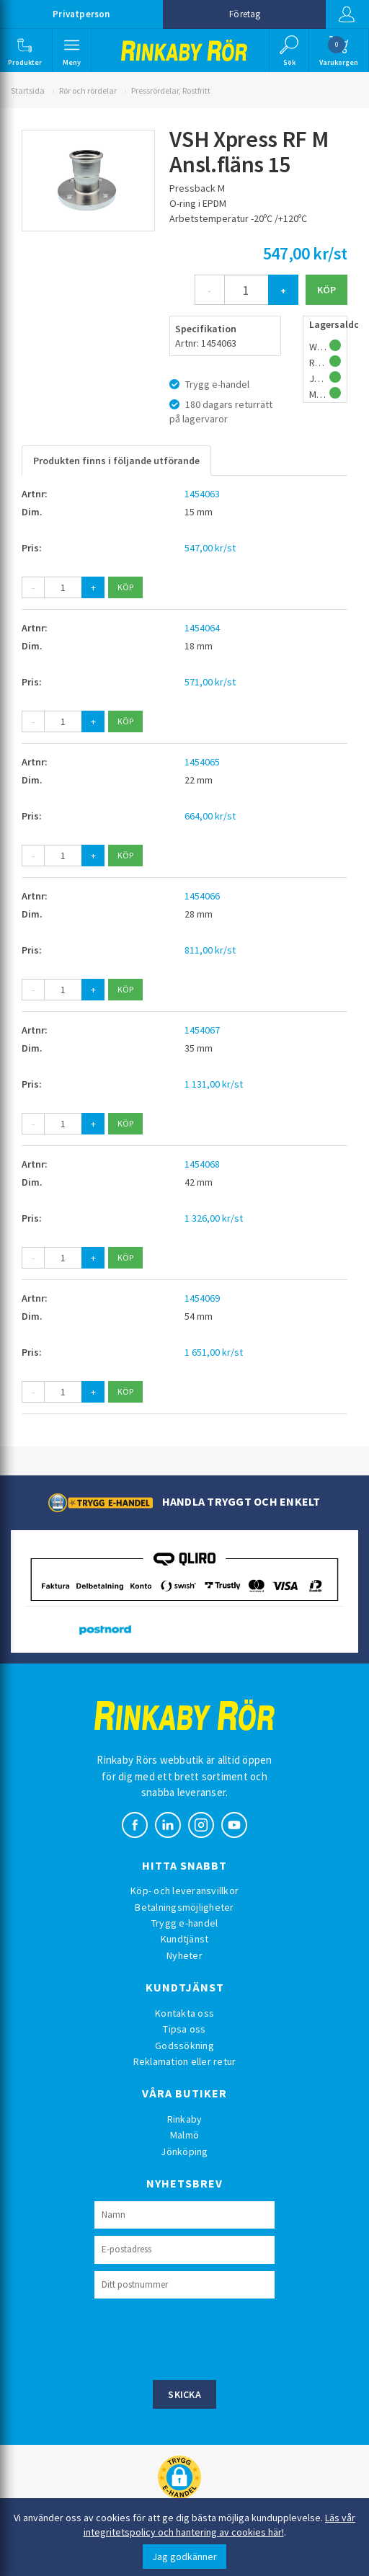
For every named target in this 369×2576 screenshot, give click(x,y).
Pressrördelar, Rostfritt (170, 90)
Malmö (184, 2134)
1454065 (202, 761)
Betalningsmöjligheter (184, 1907)
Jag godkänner (184, 2556)
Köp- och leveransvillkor (184, 1890)
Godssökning (184, 2045)
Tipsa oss (184, 2028)
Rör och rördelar (88, 90)
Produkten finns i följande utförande (116, 460)
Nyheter (184, 1955)
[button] (25, 50)
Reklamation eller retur (184, 2061)
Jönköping (184, 2151)
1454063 (202, 493)
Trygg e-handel (184, 1923)
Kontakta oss (184, 2013)
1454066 (202, 895)
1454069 (202, 1298)
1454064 (202, 627)
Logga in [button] (347, 14)
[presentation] (204, 2337)
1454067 (202, 1029)
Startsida (28, 90)
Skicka (184, 2394)
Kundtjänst (185, 1938)
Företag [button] (244, 14)
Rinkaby (185, 2119)
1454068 (202, 1164)
